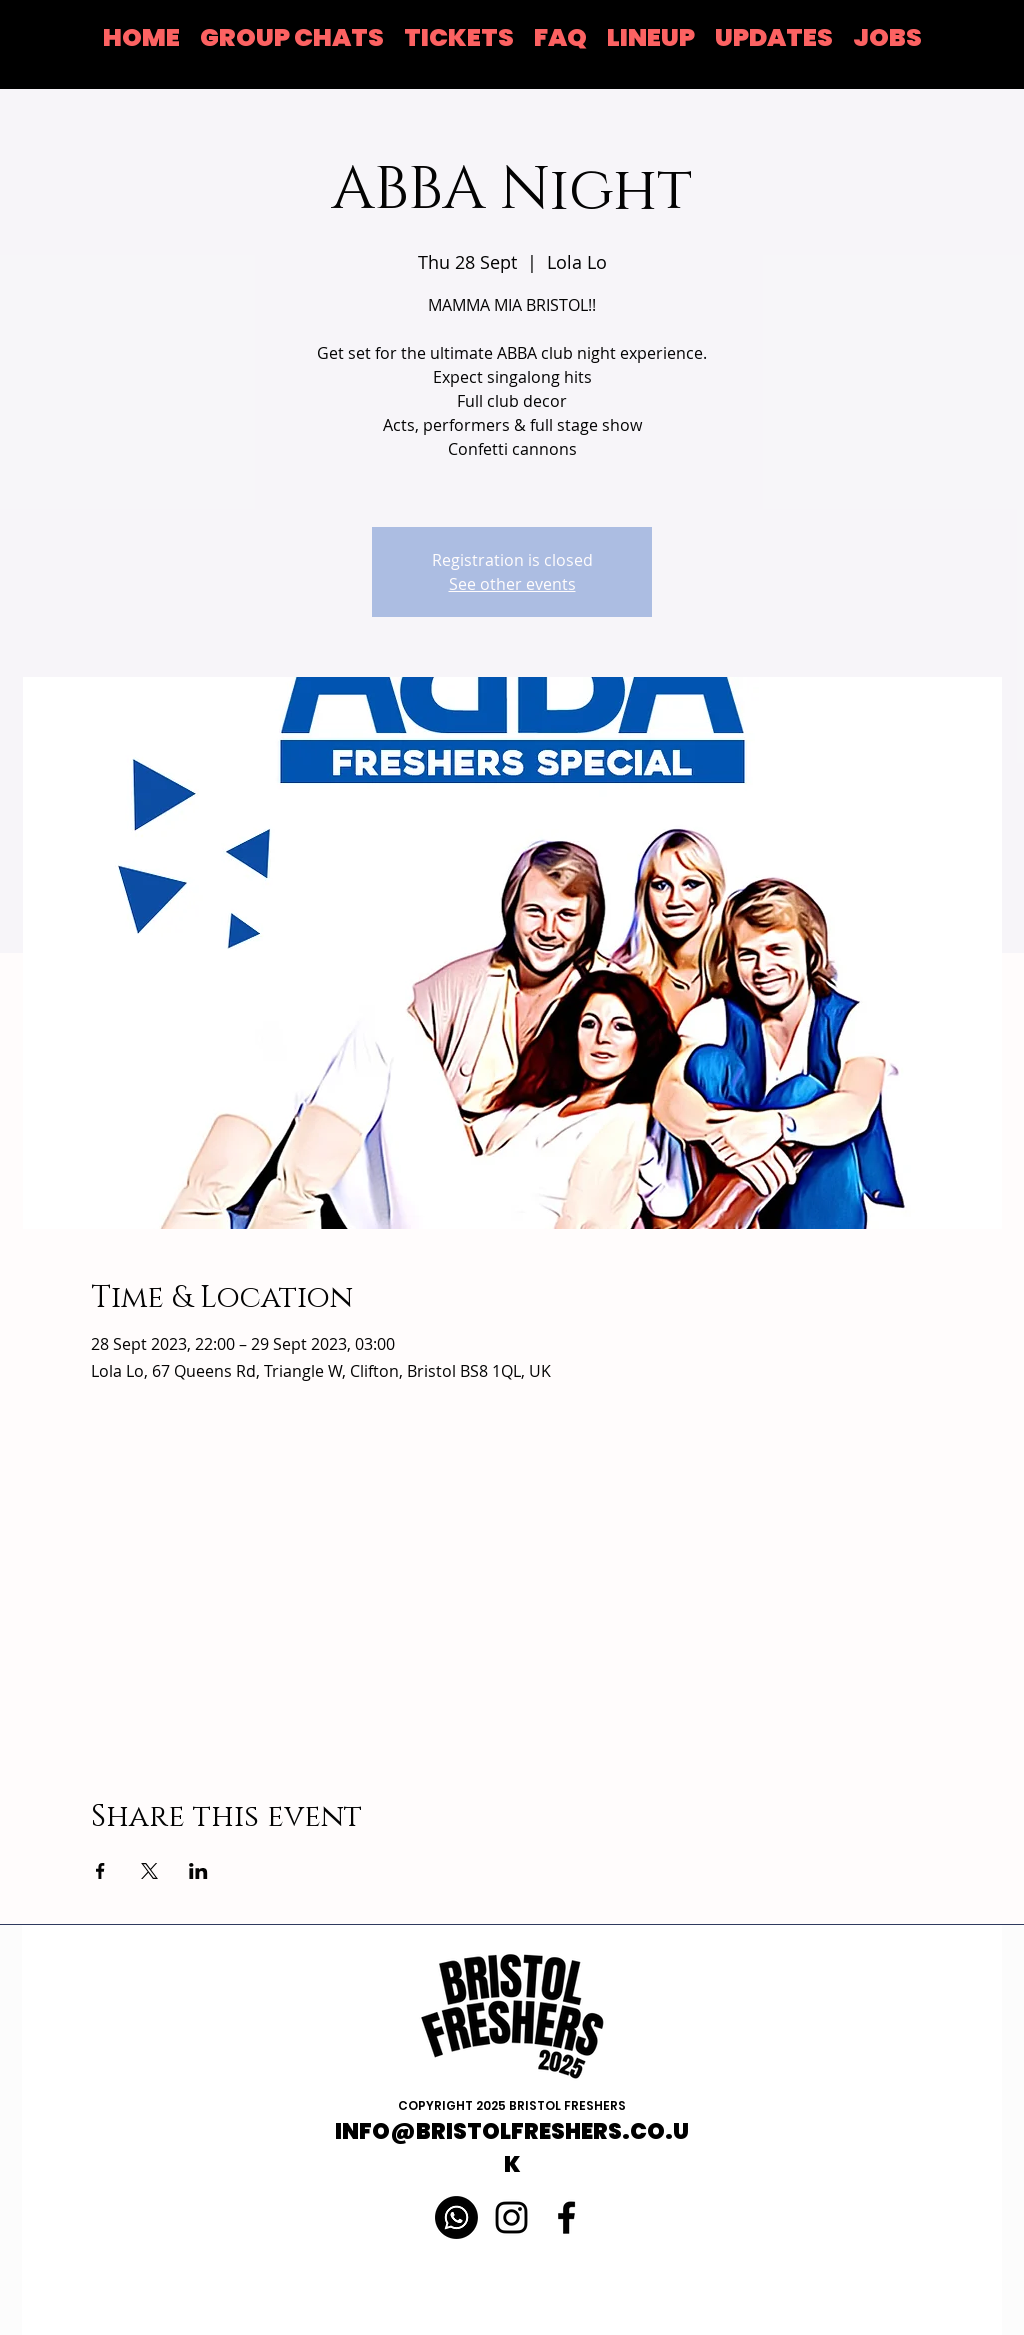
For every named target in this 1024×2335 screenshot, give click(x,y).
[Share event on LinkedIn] (198, 1871)
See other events (512, 584)
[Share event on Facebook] (100, 1871)
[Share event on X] (149, 1871)
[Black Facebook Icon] (566, 2217)
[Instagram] (511, 2217)
